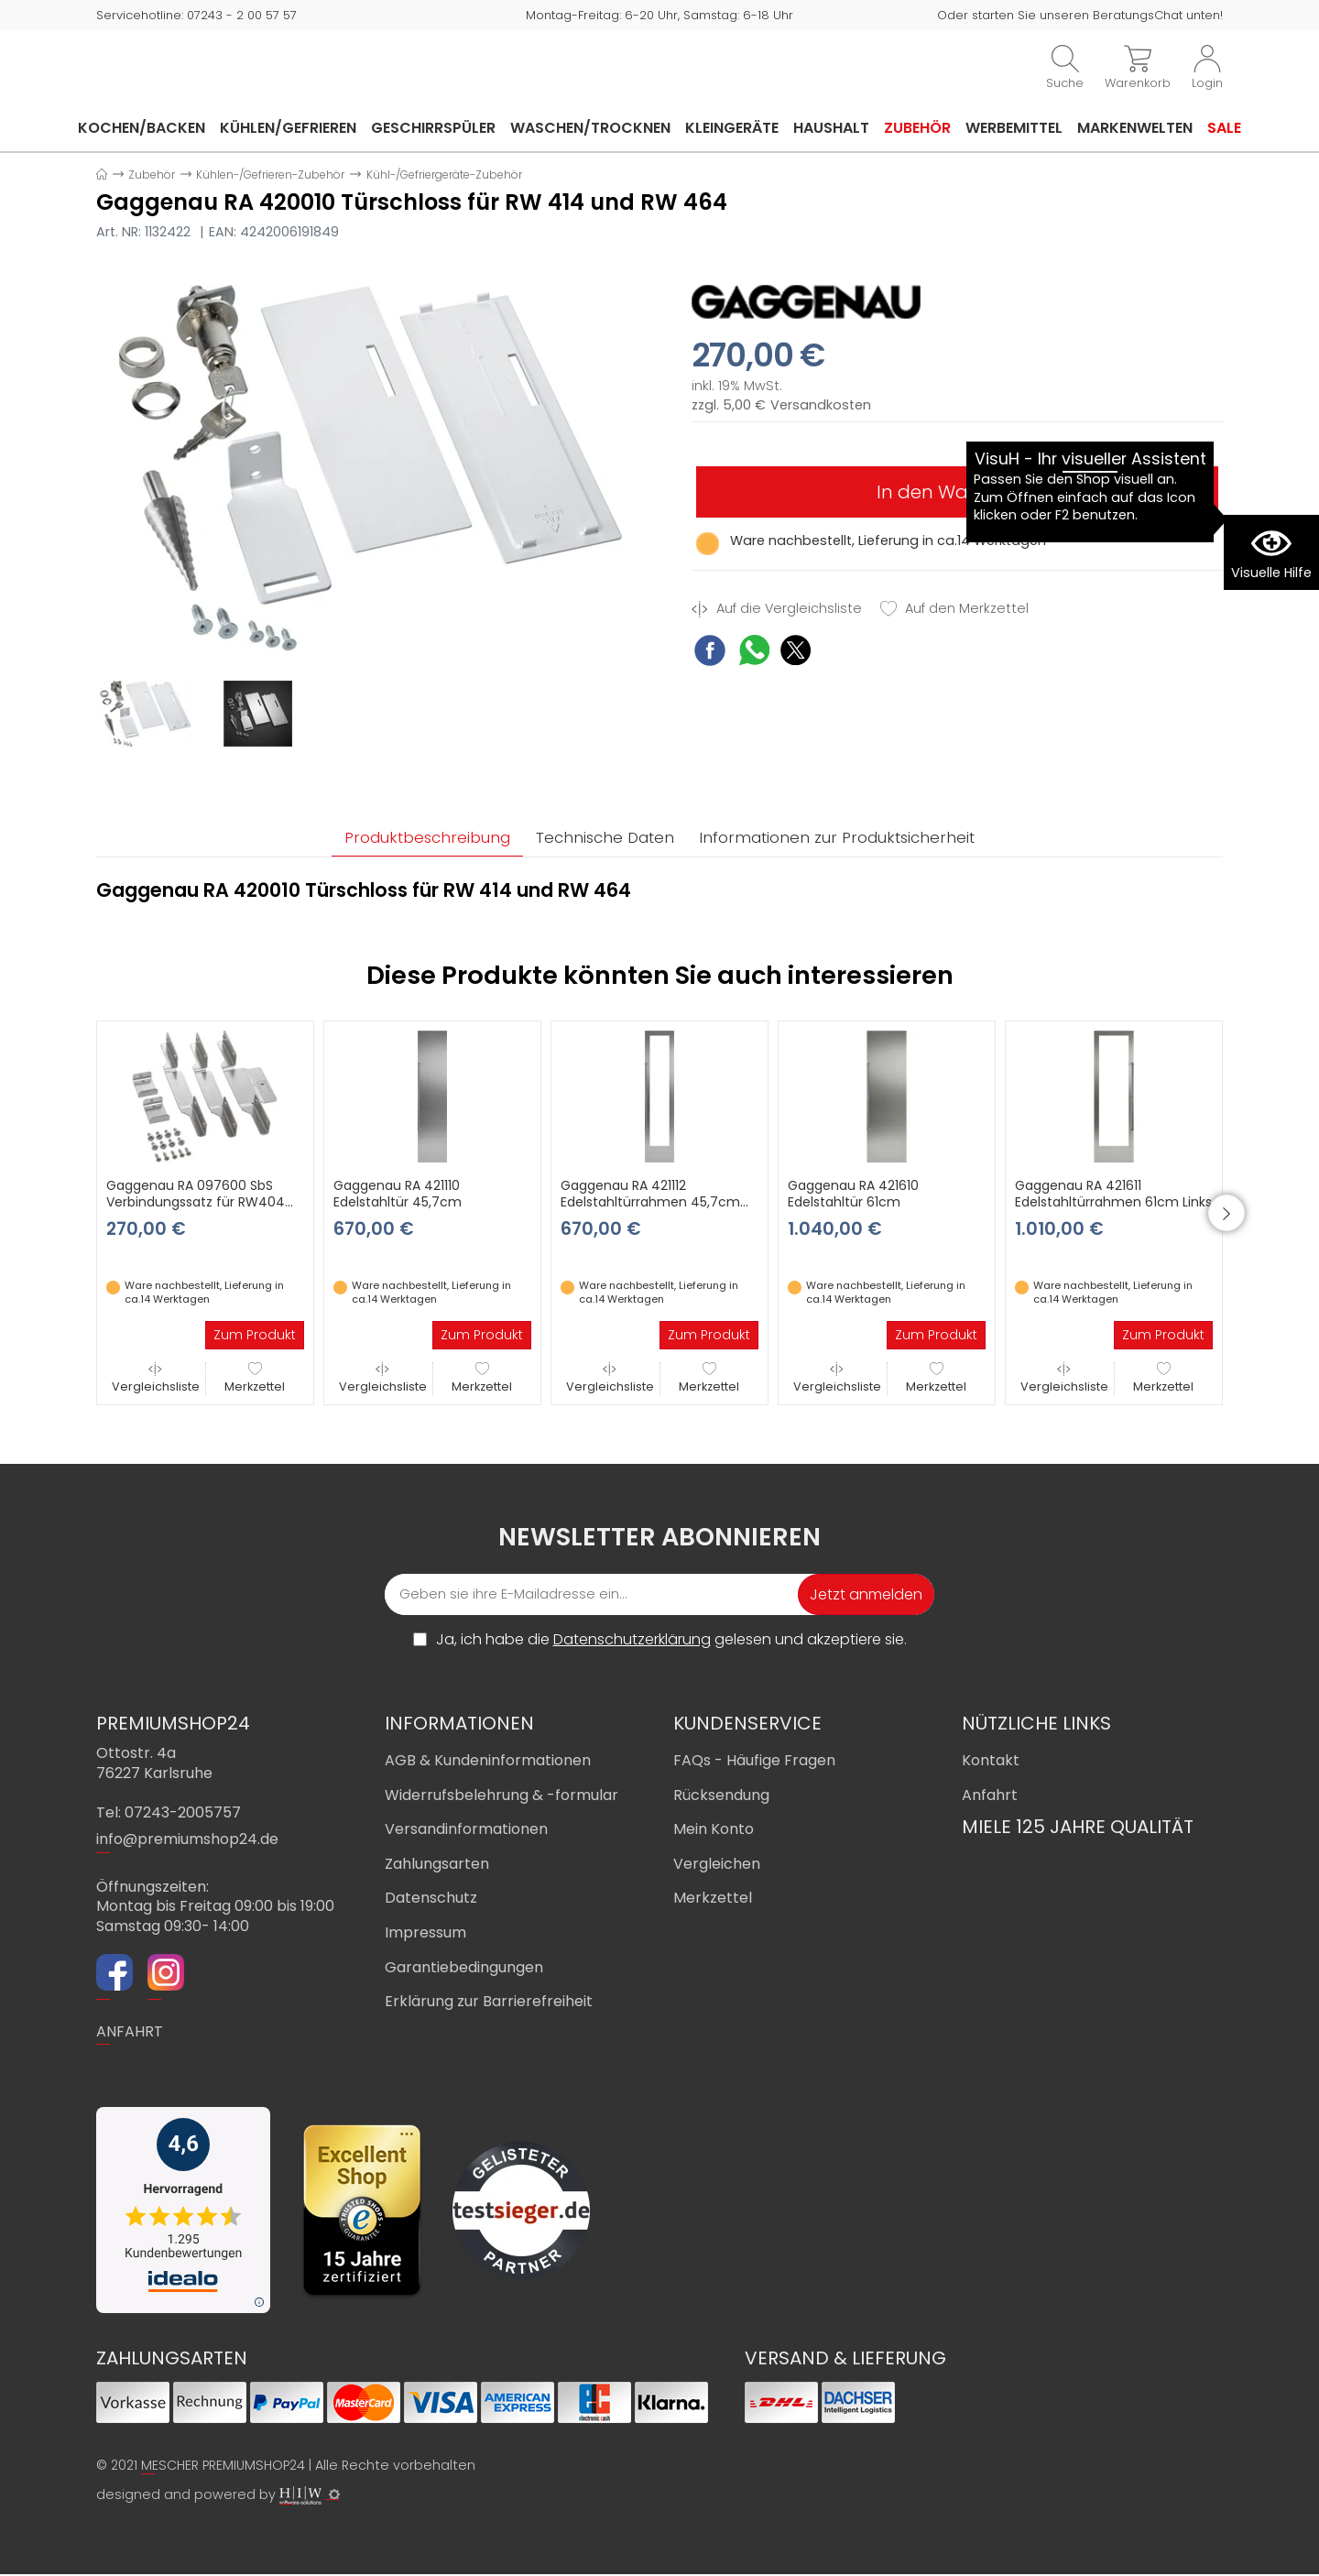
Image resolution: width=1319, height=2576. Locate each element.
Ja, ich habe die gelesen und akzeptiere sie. (671, 1642)
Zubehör (917, 127)
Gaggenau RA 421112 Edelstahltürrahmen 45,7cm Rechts (650, 1203)
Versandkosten (820, 405)
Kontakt (990, 1762)
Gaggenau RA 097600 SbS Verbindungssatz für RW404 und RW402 (195, 1203)
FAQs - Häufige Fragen (754, 1762)
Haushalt (831, 127)
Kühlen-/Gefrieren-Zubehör (270, 174)
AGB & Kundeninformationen (488, 1762)
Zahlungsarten (437, 1865)
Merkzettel (254, 1380)
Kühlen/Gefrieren (288, 127)
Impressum (425, 1934)
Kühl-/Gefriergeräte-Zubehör (444, 174)
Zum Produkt (254, 1336)
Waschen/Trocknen (590, 127)
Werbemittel (1014, 127)
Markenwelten (1135, 127)
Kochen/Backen (141, 127)
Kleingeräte (732, 127)
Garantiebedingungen (464, 1969)
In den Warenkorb (957, 492)
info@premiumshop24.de (187, 1841)
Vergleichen (716, 1865)
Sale (1224, 127)
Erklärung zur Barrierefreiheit (489, 2003)
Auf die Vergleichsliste (777, 608)
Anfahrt (990, 1796)
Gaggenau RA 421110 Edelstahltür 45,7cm (397, 1195)
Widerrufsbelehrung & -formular (501, 1796)
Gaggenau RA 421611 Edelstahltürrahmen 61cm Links (1113, 1195)
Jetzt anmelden (866, 1596)
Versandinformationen (466, 1830)
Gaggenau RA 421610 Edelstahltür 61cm (853, 1195)
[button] (1250, 1214)
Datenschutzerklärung (632, 1641)
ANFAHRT (129, 2033)
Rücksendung (721, 1796)
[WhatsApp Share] (754, 653)
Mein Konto (713, 1830)
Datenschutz (431, 1900)
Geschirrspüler (433, 127)
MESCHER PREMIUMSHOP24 (223, 2468)
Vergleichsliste (156, 1380)
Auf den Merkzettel (954, 608)
